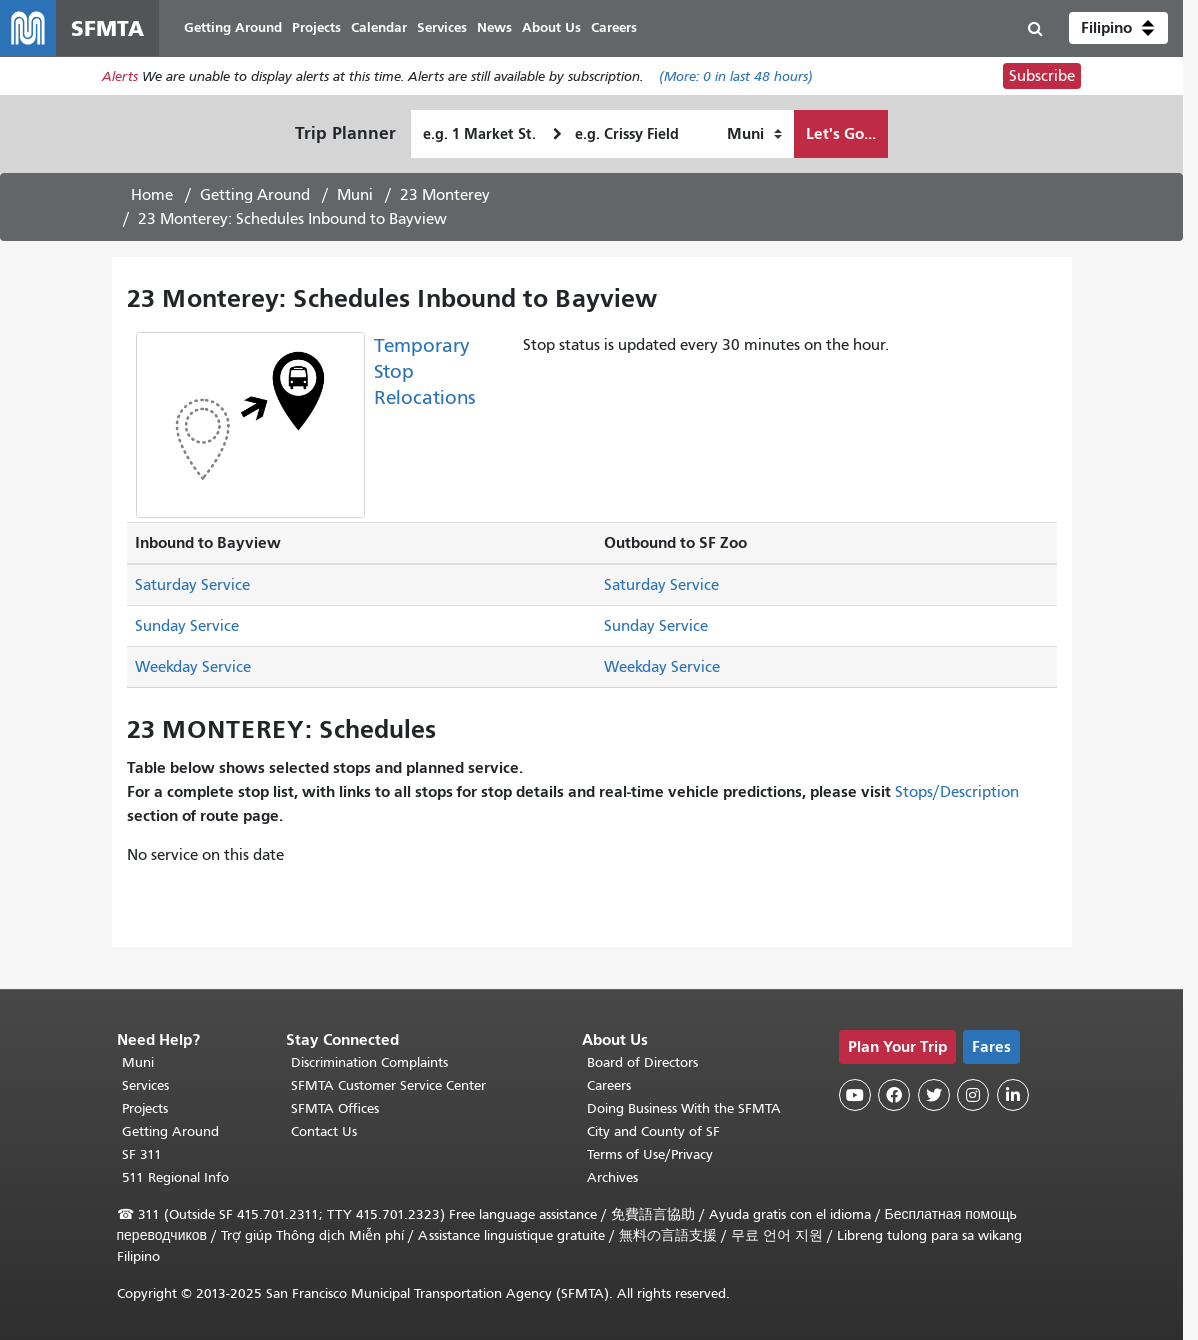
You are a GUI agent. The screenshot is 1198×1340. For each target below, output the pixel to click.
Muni (355, 195)
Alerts (120, 76)
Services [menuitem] (442, 27)
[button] (1118, 28)
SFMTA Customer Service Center (388, 1085)
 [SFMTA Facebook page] (894, 1095)
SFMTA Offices (335, 1108)
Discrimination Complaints (369, 1062)
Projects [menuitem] (316, 27)
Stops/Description (957, 792)
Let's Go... (841, 133)
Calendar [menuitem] (379, 27)
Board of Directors (642, 1062)
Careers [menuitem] (614, 27)
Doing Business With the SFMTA (684, 1108)
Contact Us (324, 1131)
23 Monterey (445, 195)
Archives (612, 1177)
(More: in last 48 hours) (736, 76)
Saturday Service (192, 585)
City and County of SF (653, 1131)
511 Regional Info (175, 1177)
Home (152, 195)
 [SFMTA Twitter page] (934, 1095)
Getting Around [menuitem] (233, 27)
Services (145, 1085)
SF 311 (142, 1154)
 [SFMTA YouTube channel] (855, 1095)
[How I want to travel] (754, 134)
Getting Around (255, 195)
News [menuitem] (494, 27)
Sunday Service (187, 626)
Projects (145, 1108)
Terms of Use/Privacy (650, 1154)
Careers (609, 1085)
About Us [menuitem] (551, 27)
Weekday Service (193, 667)
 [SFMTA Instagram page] (973, 1095)
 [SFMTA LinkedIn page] (1013, 1095)
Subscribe (1042, 76)
